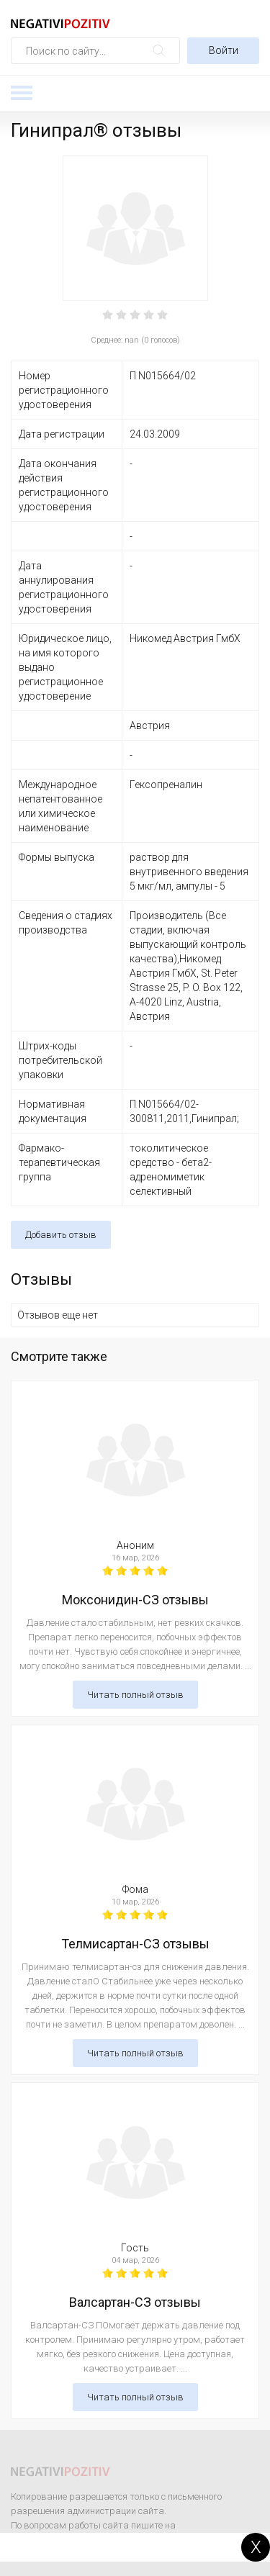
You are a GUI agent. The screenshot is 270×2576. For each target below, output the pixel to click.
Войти (223, 50)
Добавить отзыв (60, 1234)
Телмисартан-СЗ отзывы (135, 1943)
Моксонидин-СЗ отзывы (135, 1599)
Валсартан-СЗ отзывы (135, 2302)
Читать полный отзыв (135, 1694)
